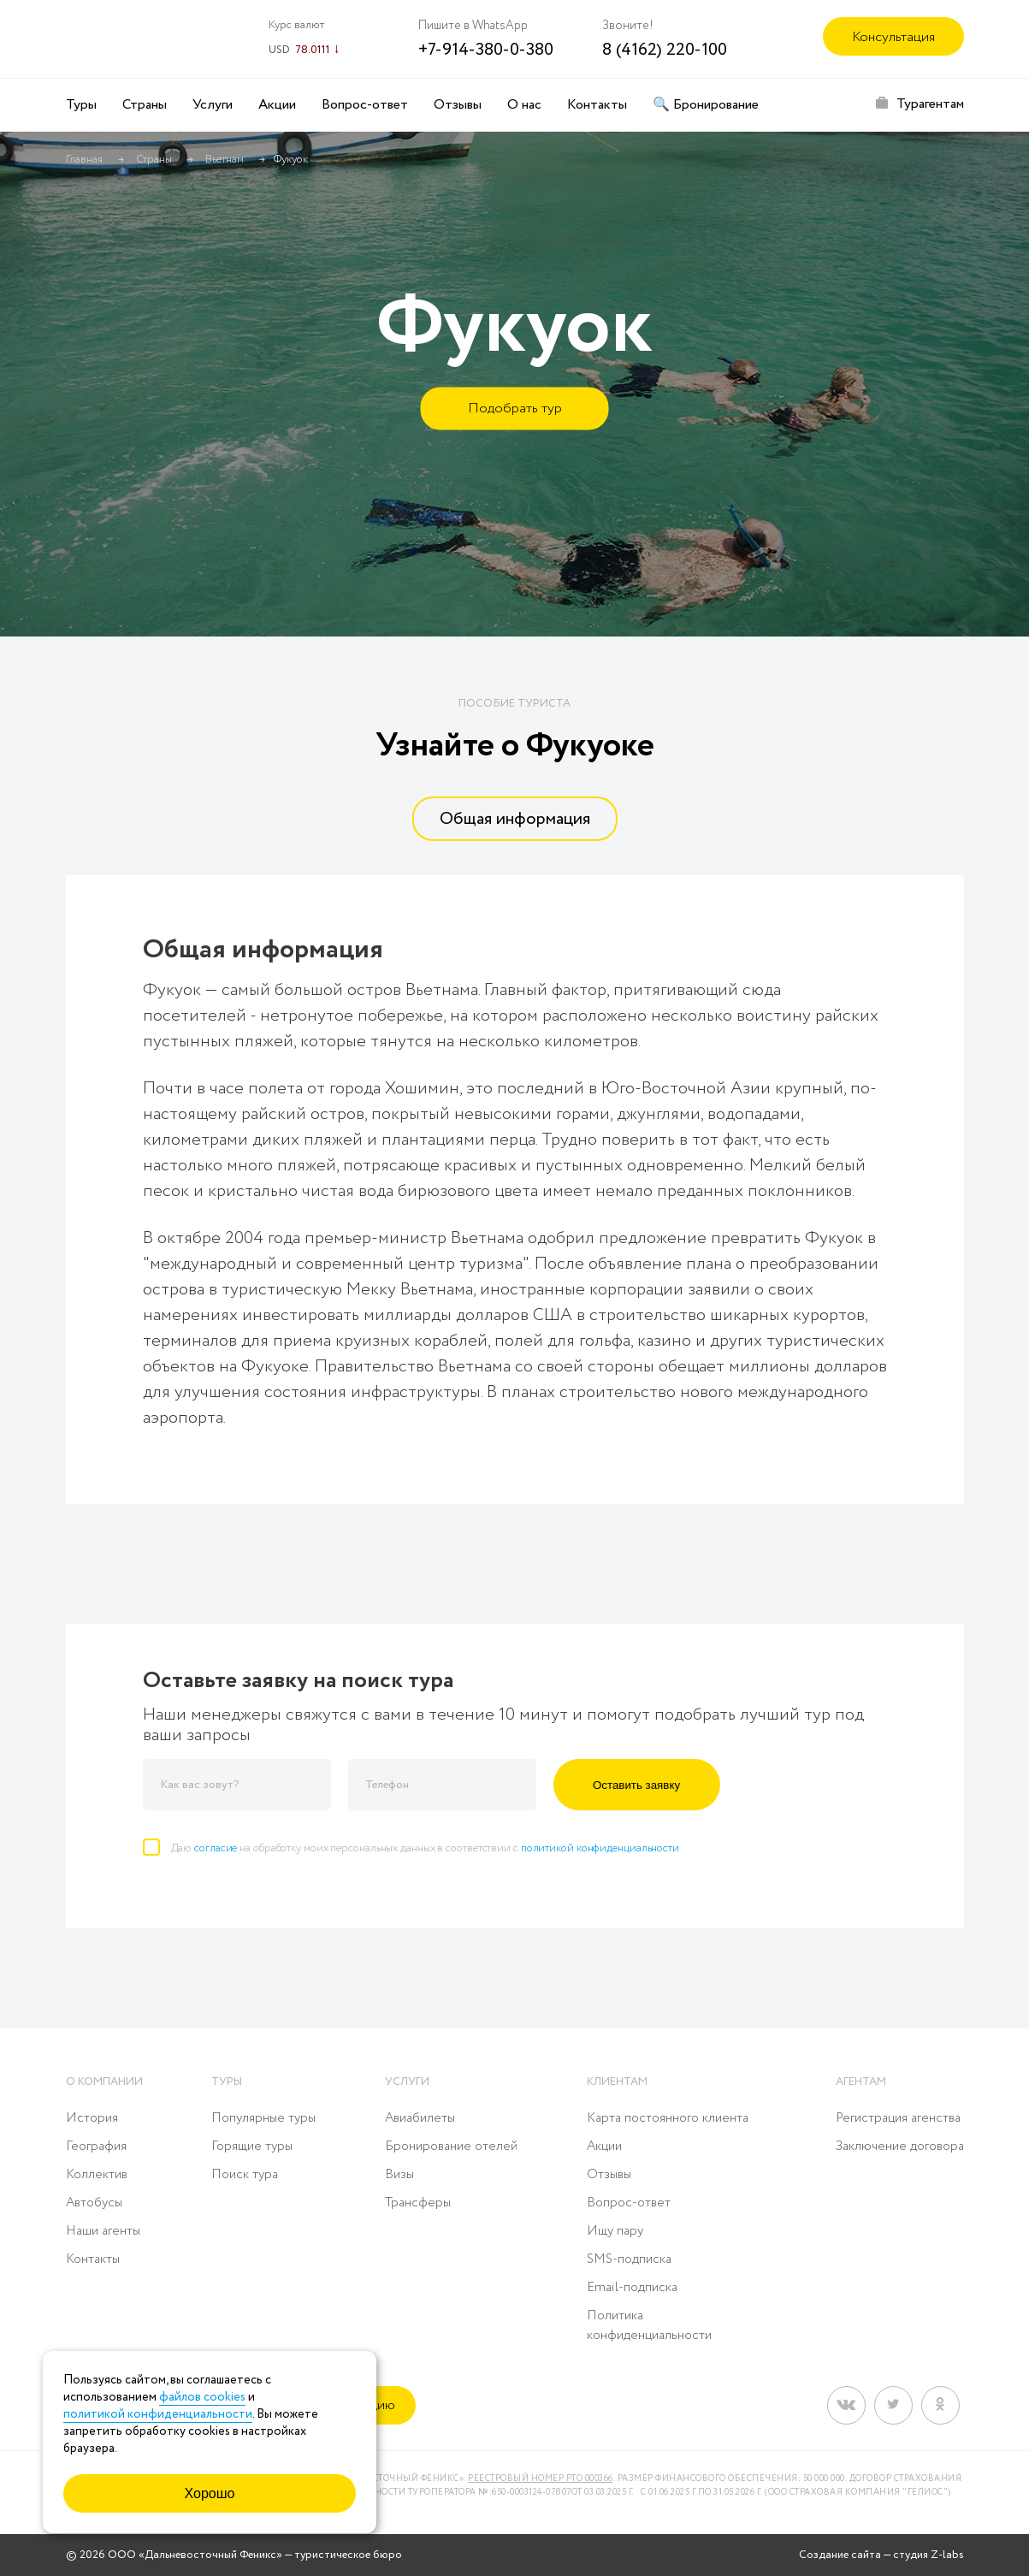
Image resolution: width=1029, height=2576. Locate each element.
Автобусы (94, 2203)
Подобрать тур (515, 408)
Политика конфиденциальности (649, 2326)
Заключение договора (900, 2146)
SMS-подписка (629, 2259)
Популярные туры (263, 2118)
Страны (144, 105)
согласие (215, 1848)
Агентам (861, 2082)
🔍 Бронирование (706, 105)
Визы (399, 2174)
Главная (84, 159)
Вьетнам (224, 159)
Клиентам (617, 2082)
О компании (104, 2082)
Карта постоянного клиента (667, 2118)
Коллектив (96, 2174)
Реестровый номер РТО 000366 (540, 2478)
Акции (277, 105)
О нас (524, 105)
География (96, 2146)
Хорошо (210, 2493)
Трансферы (418, 2203)
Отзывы (458, 105)
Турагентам (930, 104)
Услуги (212, 105)
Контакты (597, 105)
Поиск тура (244, 2174)
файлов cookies (202, 2397)
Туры (81, 105)
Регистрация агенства (898, 2118)
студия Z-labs (928, 2555)
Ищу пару (615, 2231)
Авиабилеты (420, 2118)
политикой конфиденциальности (600, 1848)
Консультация (893, 37)
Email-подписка (632, 2287)
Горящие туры (252, 2146)
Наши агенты (103, 2231)
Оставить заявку (636, 1785)
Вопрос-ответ (365, 105)
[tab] (514, 818)
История (92, 2118)
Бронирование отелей (451, 2146)
